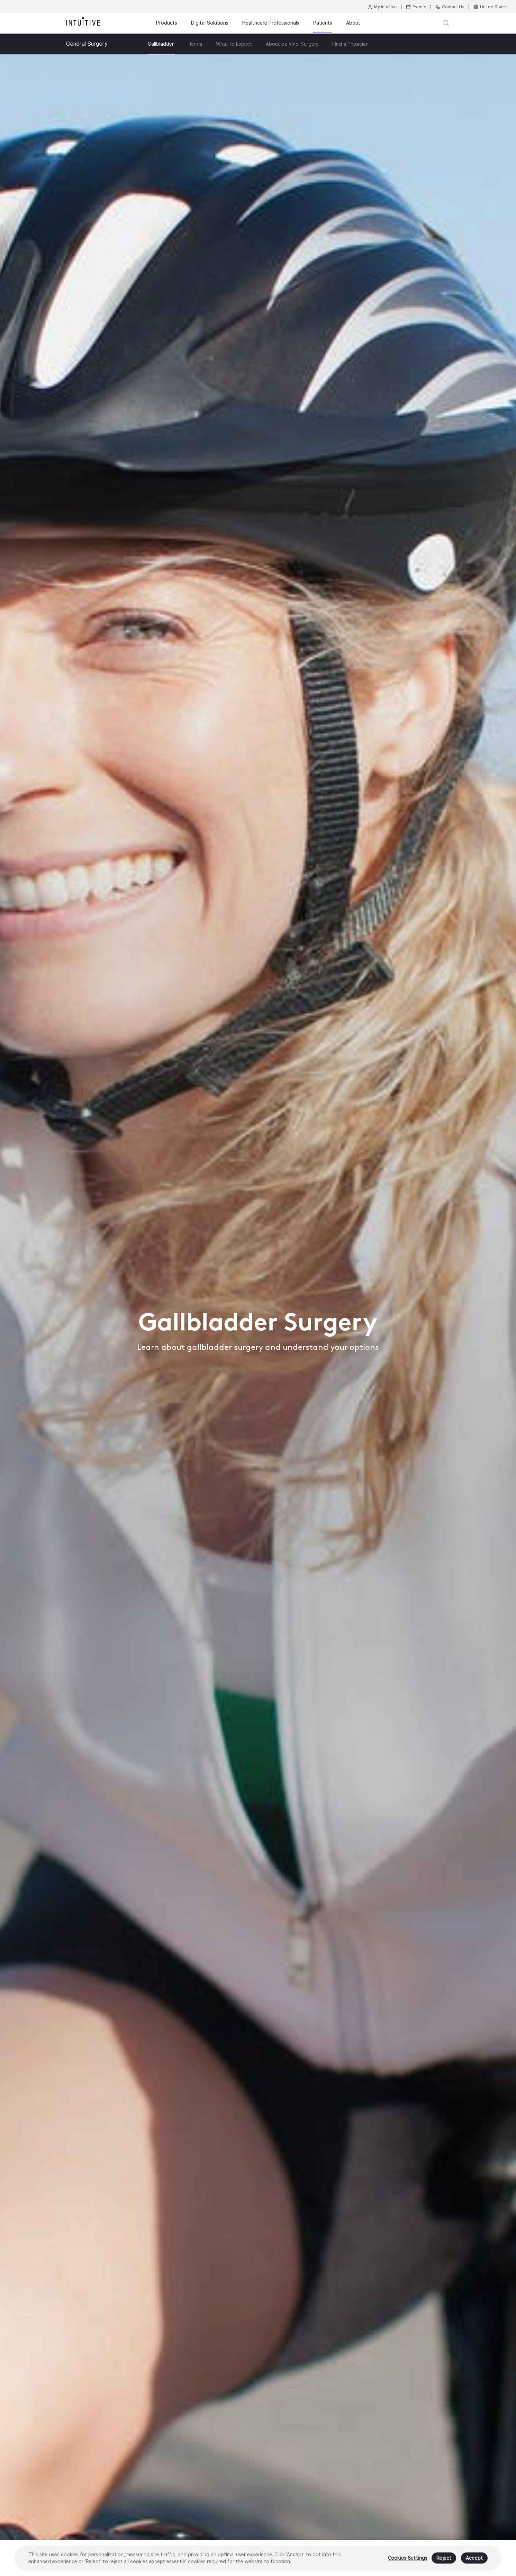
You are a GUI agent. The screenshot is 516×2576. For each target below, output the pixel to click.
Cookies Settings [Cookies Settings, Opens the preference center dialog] (407, 2558)
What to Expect (234, 44)
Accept (474, 2558)
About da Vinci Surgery (292, 44)
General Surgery (87, 44)
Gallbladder (161, 44)
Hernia (195, 44)
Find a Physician (350, 44)
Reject (443, 2558)
